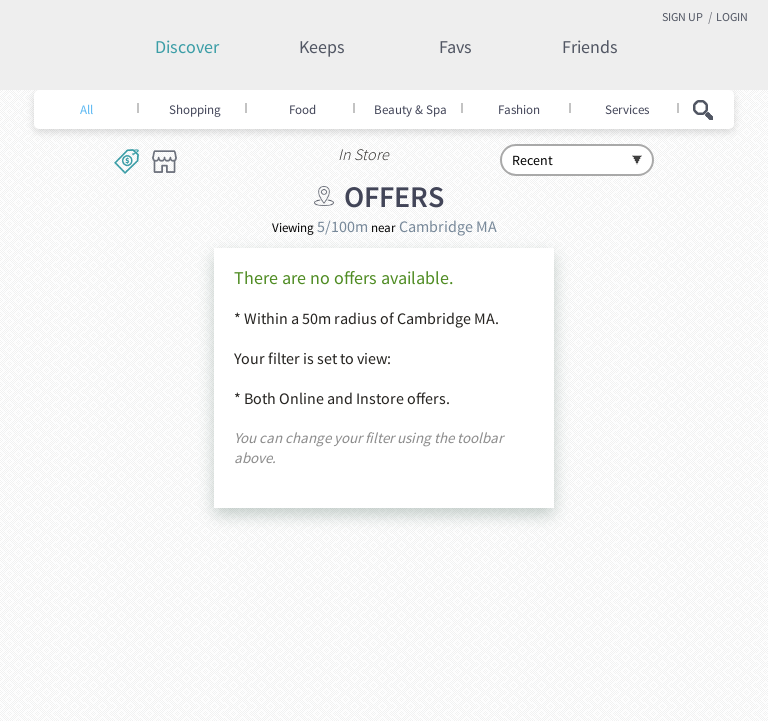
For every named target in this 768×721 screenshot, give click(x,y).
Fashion (519, 110)
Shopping (195, 110)
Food (302, 110)
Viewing (293, 227)
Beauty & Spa (410, 110)
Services (627, 110)
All (86, 110)
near (383, 227)
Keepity (98, 57)
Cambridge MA (448, 226)
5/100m (342, 226)
